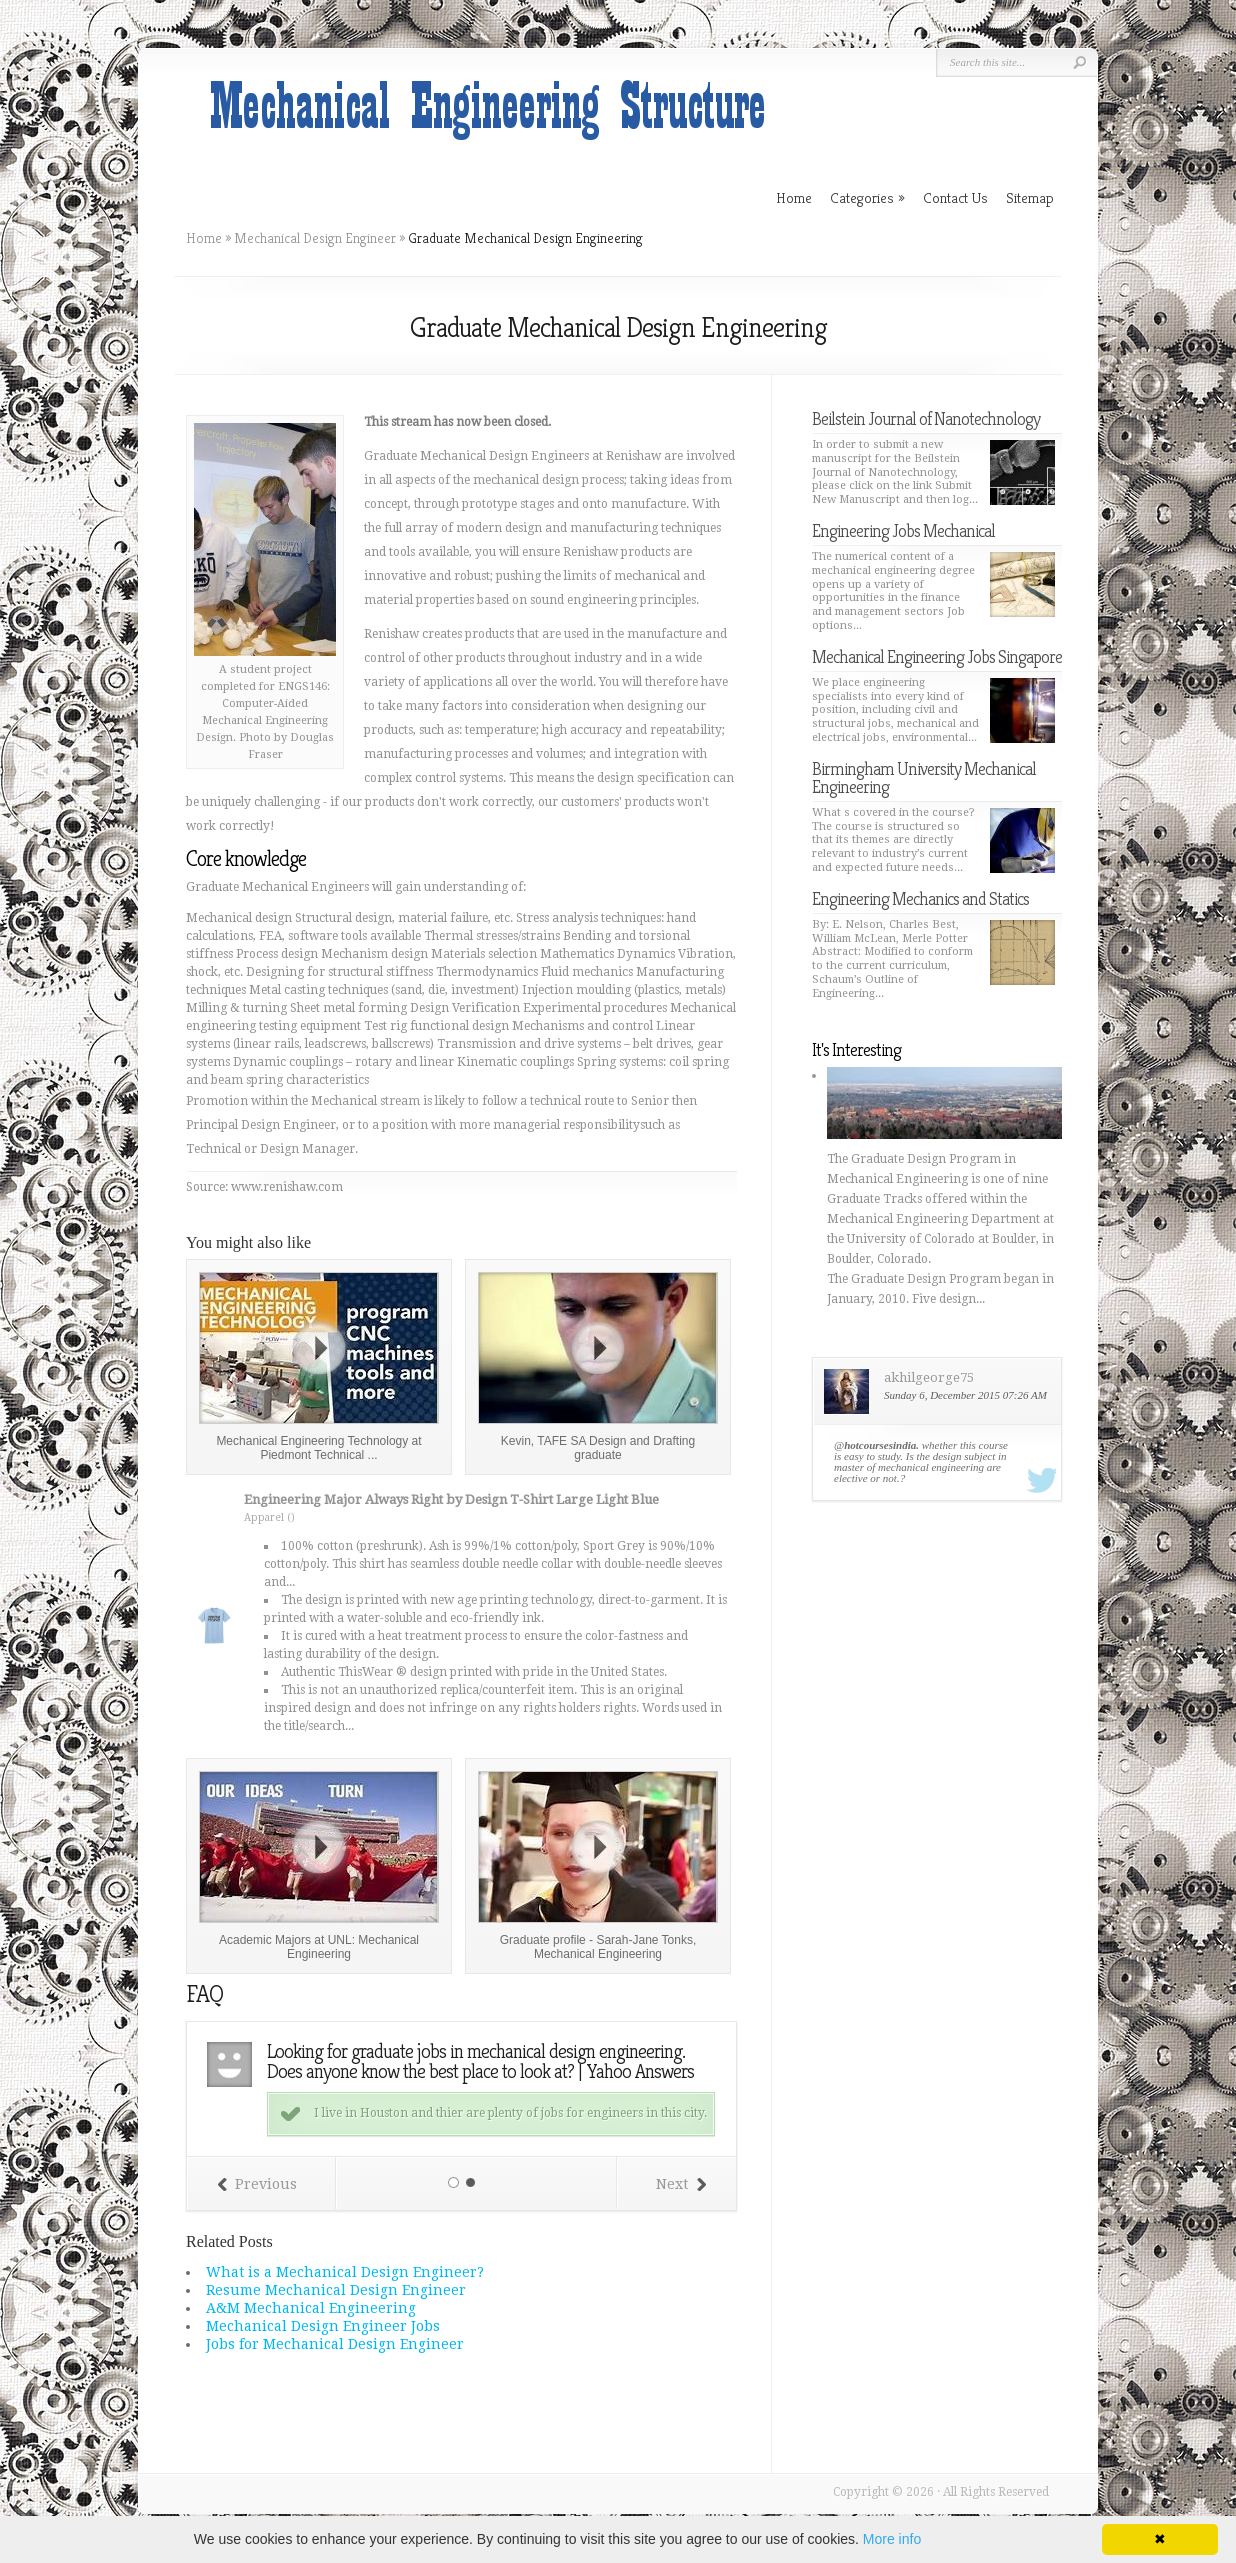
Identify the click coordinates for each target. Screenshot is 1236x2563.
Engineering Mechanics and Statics (920, 898)
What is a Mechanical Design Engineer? (345, 2272)
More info (892, 2539)
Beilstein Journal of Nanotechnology (926, 418)
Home (204, 238)
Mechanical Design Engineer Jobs (323, 2326)
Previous (257, 2184)
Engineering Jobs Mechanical (903, 530)
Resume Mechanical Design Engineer (336, 2290)
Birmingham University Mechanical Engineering (924, 777)
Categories (867, 197)
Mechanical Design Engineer (315, 238)
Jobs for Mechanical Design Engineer (335, 2344)
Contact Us (955, 197)
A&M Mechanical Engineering (311, 2308)
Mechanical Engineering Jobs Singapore (937, 656)
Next (681, 2184)
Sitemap (1030, 197)
